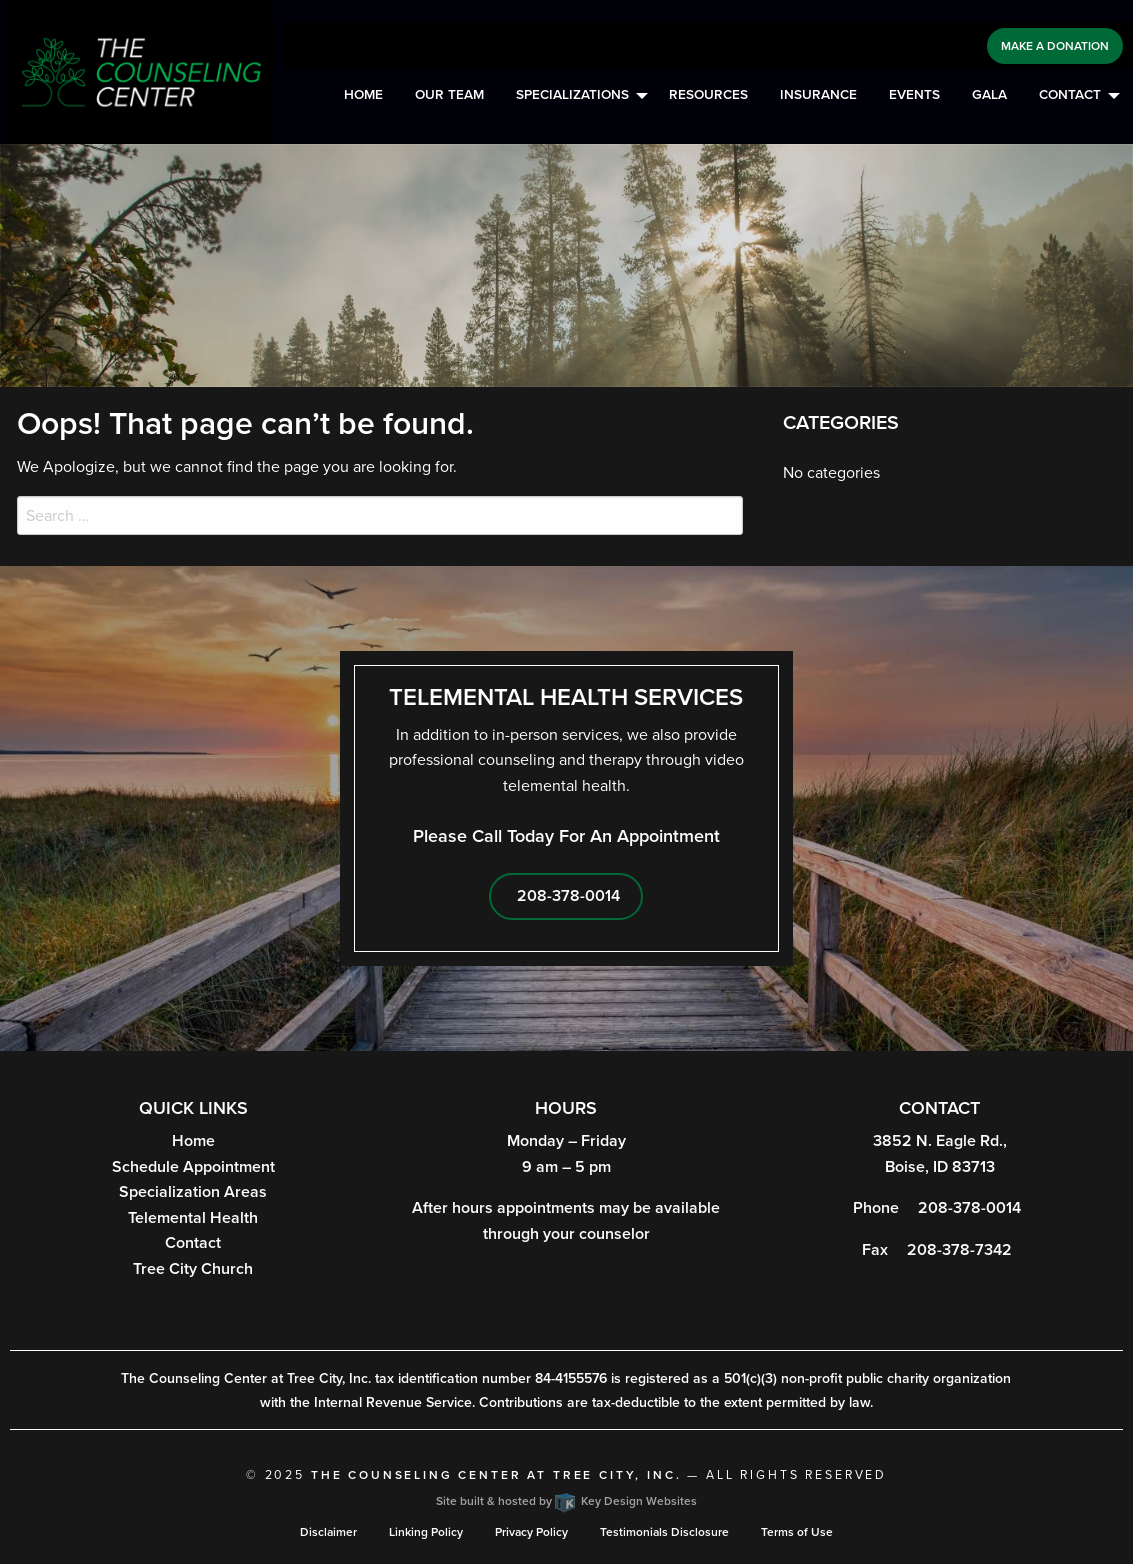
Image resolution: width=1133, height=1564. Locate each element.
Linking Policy (426, 1532)
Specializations (572, 95)
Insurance (818, 95)
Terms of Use (797, 1532)
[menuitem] (363, 96)
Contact (1070, 95)
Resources (708, 95)
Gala (989, 95)
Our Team (449, 95)
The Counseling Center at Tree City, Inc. (496, 1475)
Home (363, 95)
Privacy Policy (531, 1532)
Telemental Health (193, 1218)
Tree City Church (193, 1269)
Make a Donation (1055, 46)
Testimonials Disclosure (664, 1532)
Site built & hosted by (566, 1501)
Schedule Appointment (193, 1167)
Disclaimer (328, 1532)
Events (914, 95)
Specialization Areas (193, 1192)
